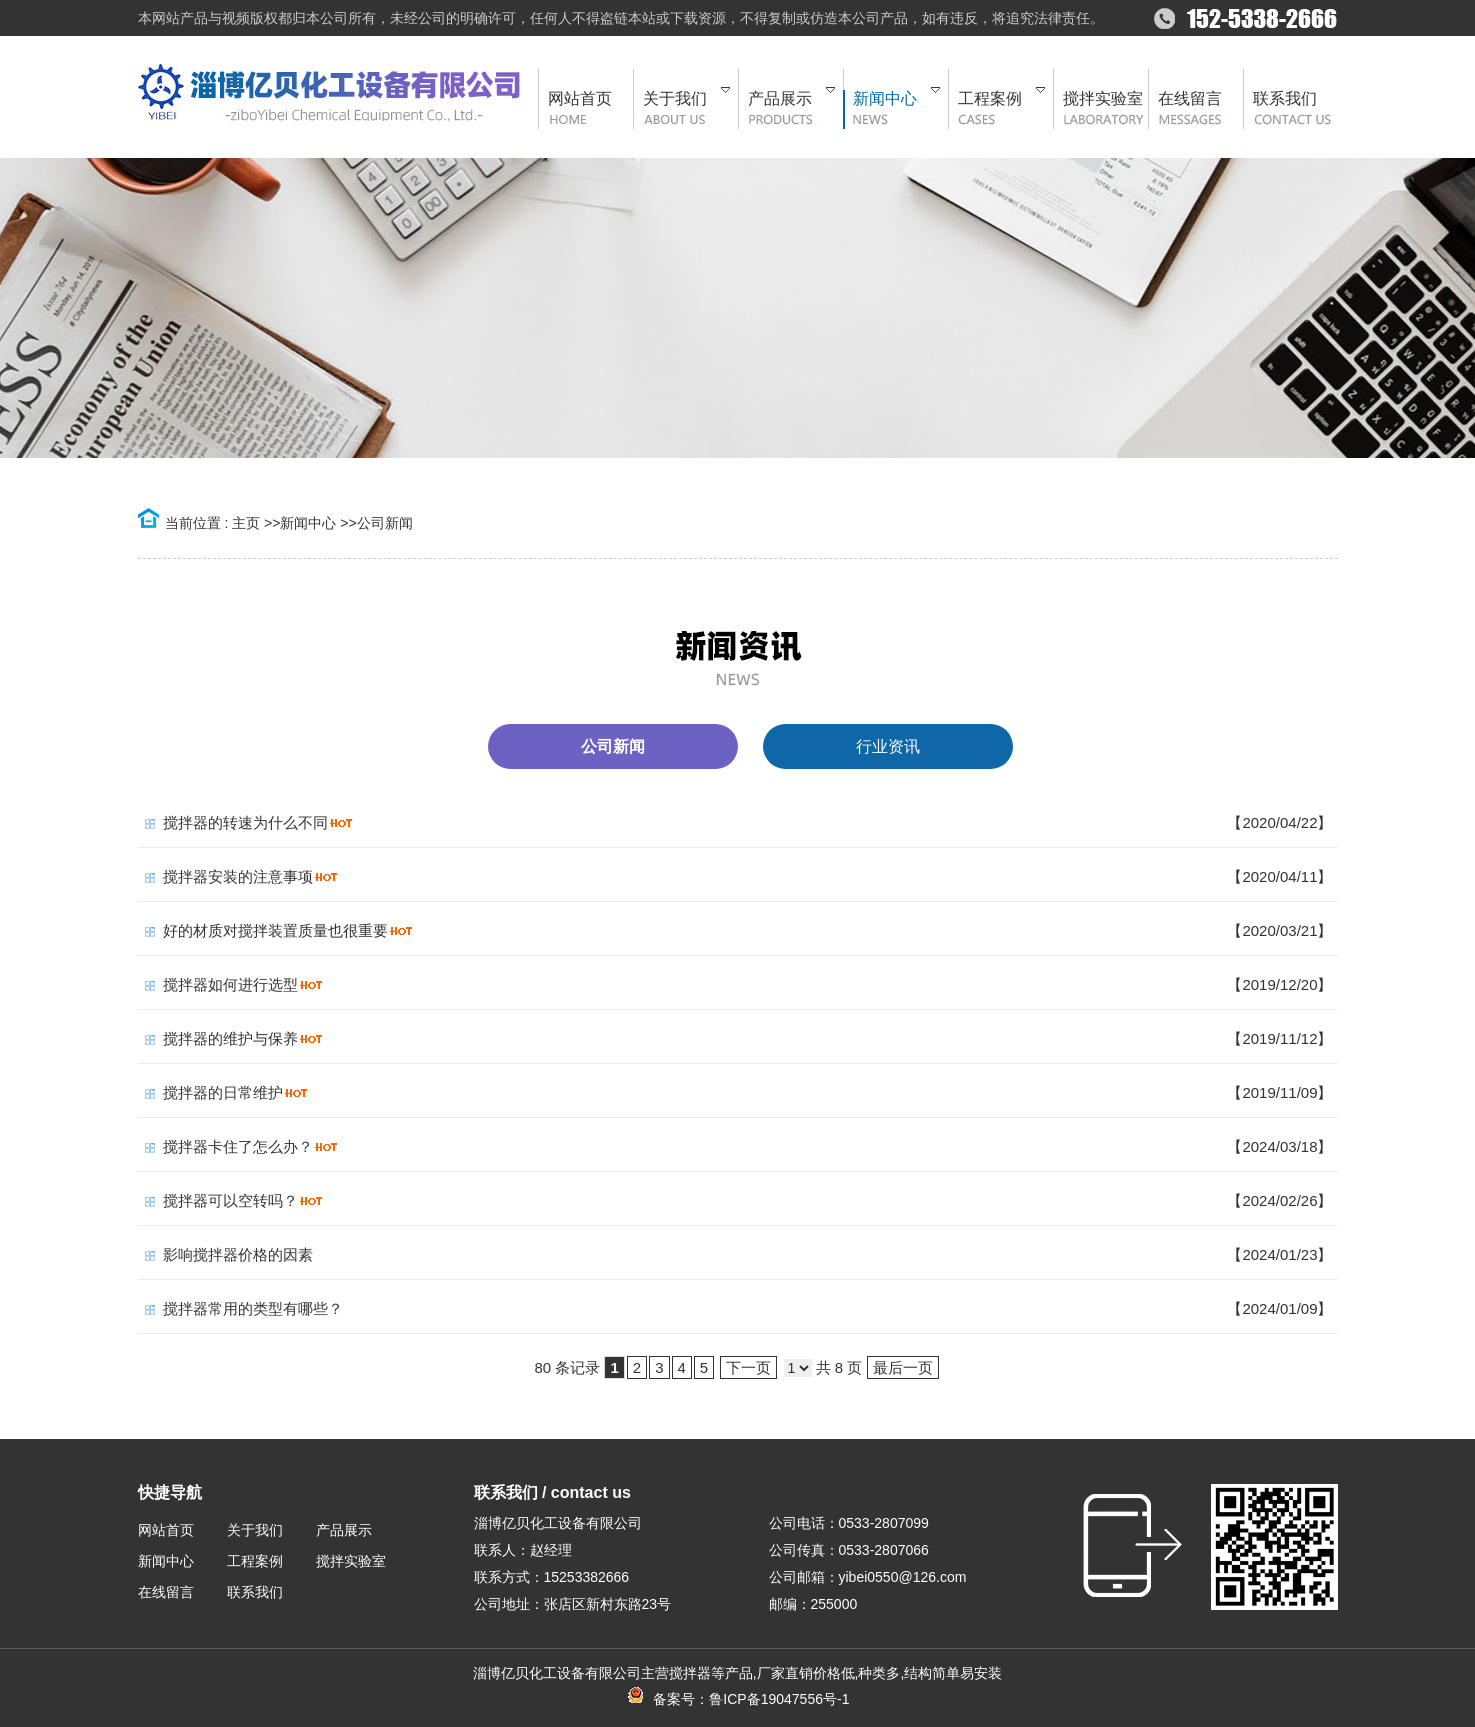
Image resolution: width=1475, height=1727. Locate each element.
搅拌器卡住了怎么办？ (238, 1146)
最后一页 (903, 1367)
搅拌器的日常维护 (223, 1092)
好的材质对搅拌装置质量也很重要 (275, 930)
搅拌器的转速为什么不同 (245, 822)
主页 (246, 523)
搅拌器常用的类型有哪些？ (253, 1308)
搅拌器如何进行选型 (230, 984)
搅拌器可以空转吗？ (230, 1200)
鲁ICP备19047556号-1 (779, 1699)
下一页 (748, 1367)
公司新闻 (385, 523)
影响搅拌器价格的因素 (238, 1254)
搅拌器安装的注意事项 (238, 876)
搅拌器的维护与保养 (230, 1038)
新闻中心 (308, 523)
